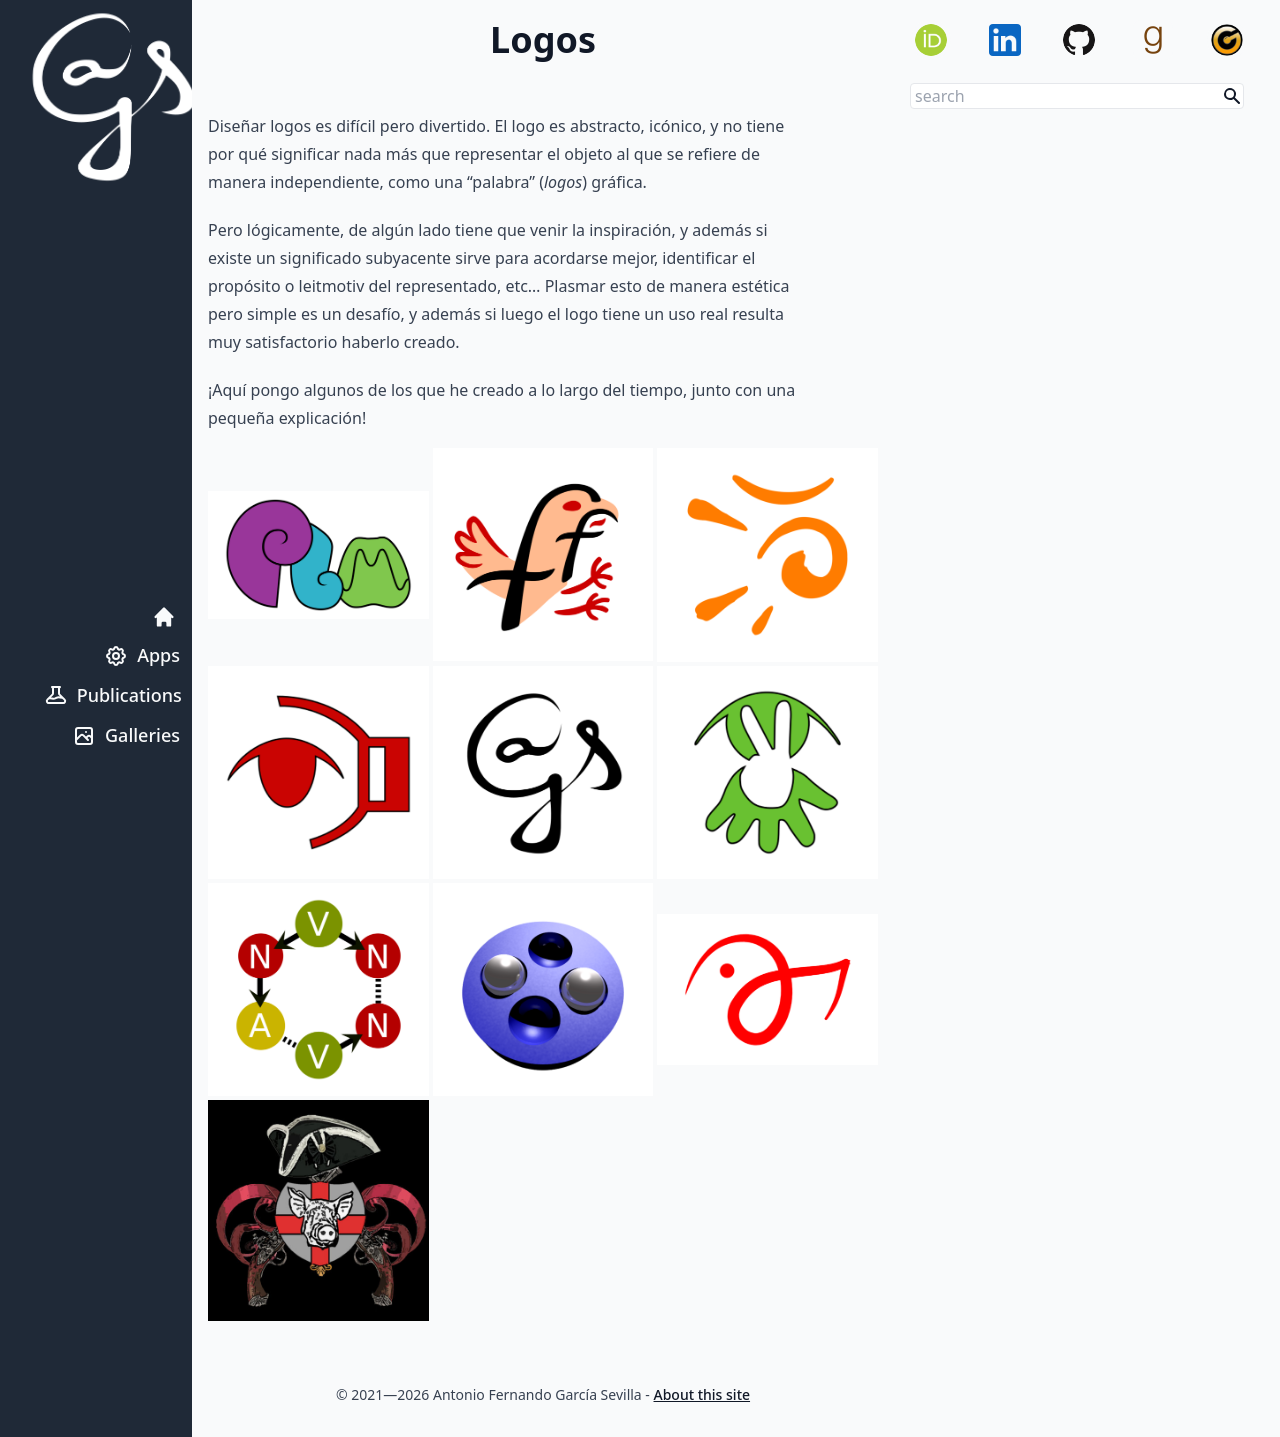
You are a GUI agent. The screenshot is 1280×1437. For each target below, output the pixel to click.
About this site (702, 1394)
